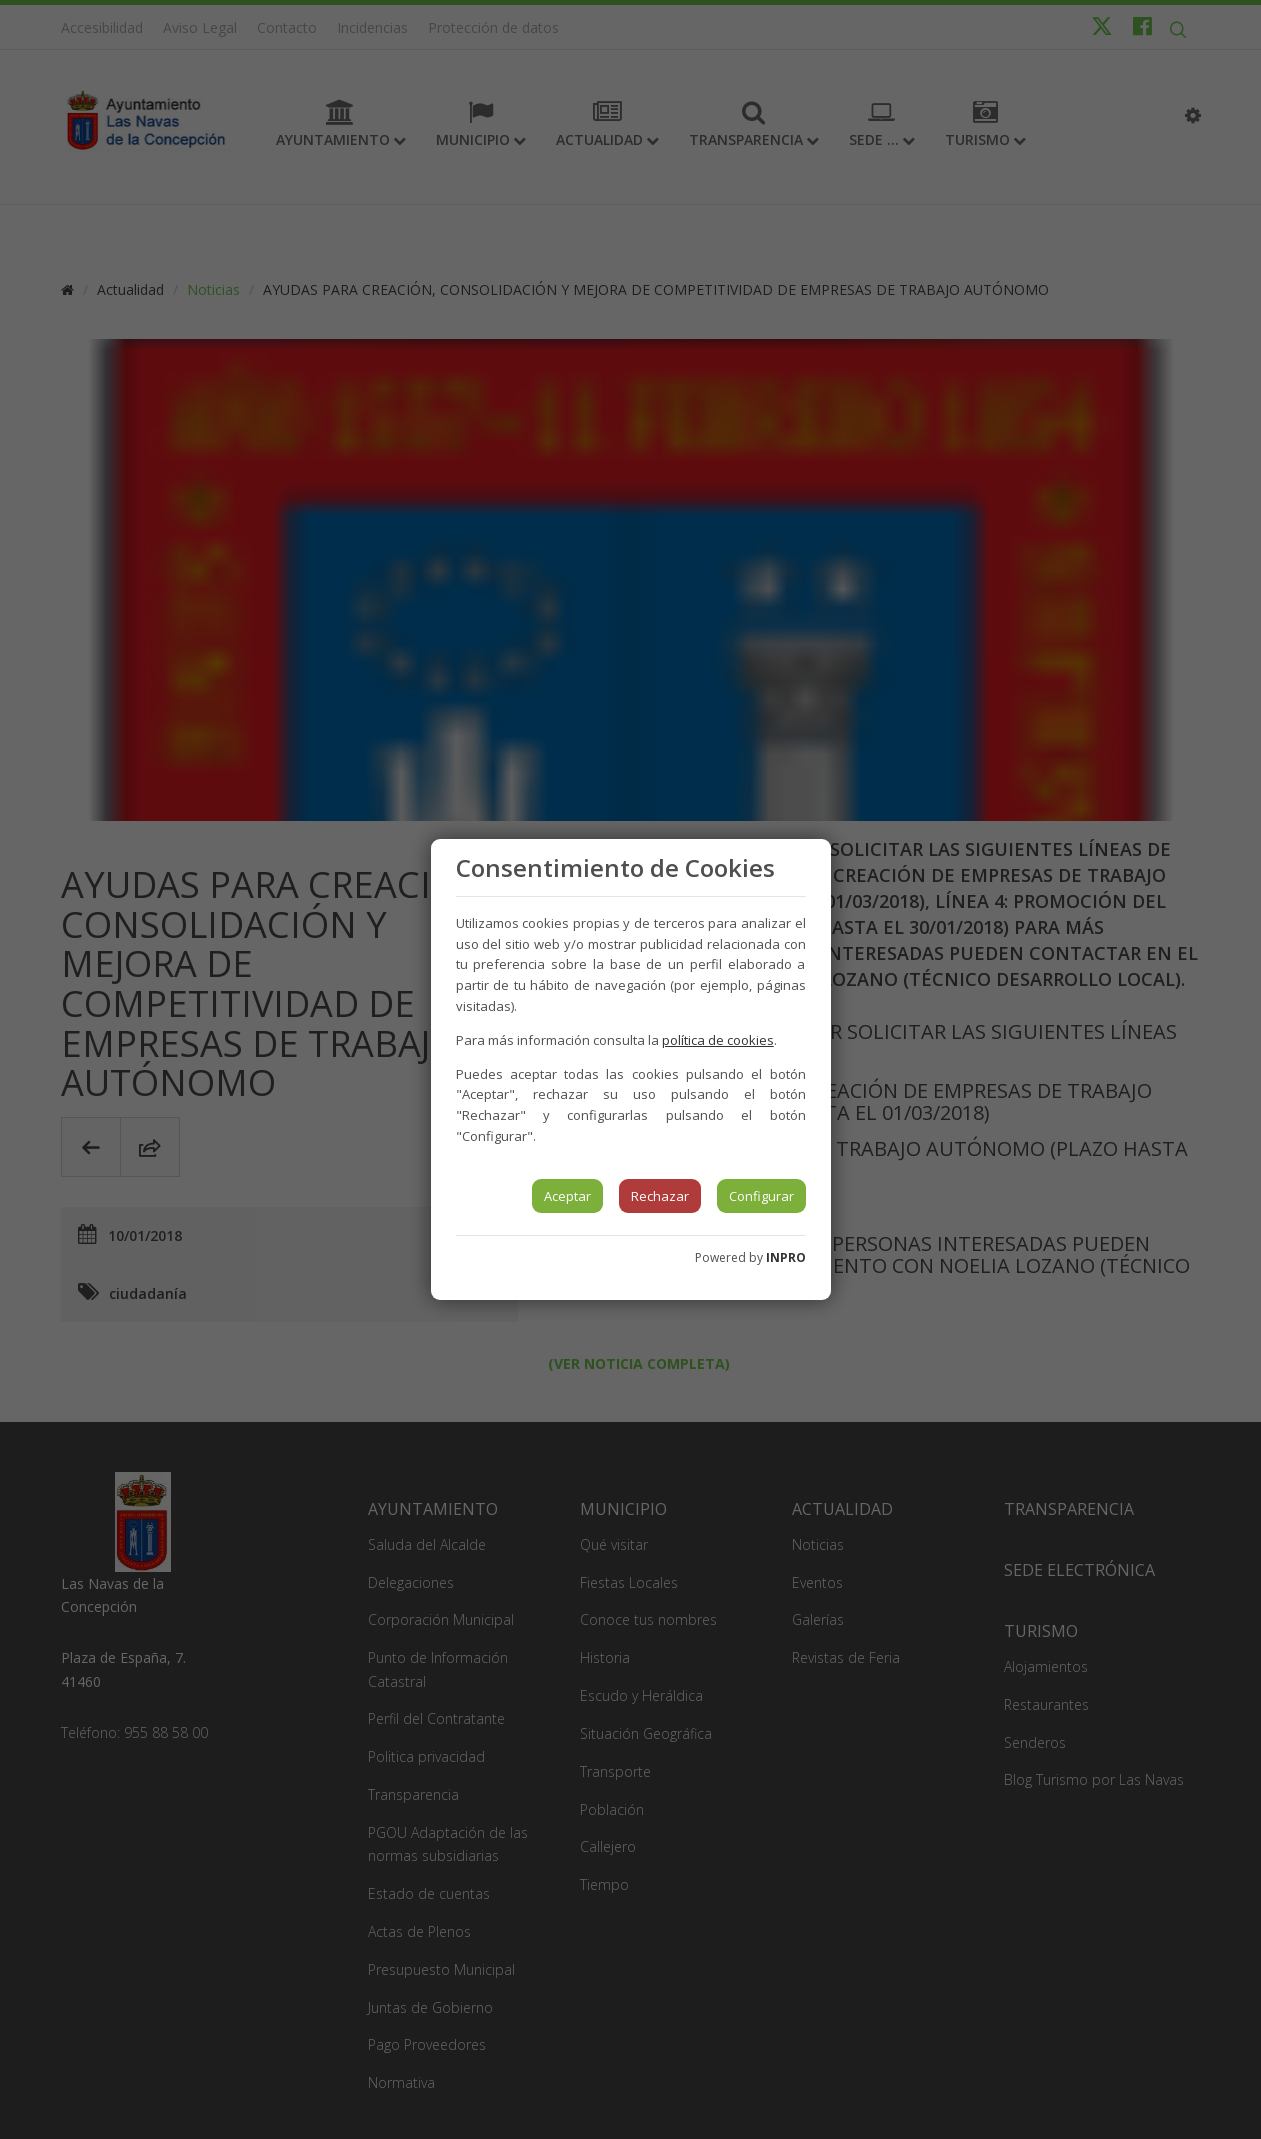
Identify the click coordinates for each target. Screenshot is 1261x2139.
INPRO (786, 1257)
